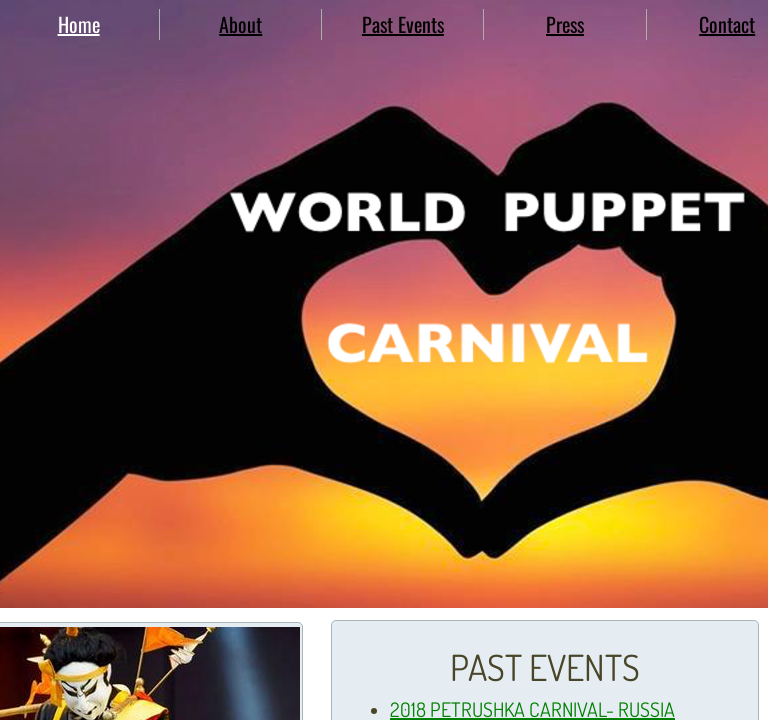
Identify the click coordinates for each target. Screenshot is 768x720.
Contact (727, 24)
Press (565, 24)
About (240, 24)
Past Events (403, 24)
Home (79, 24)
